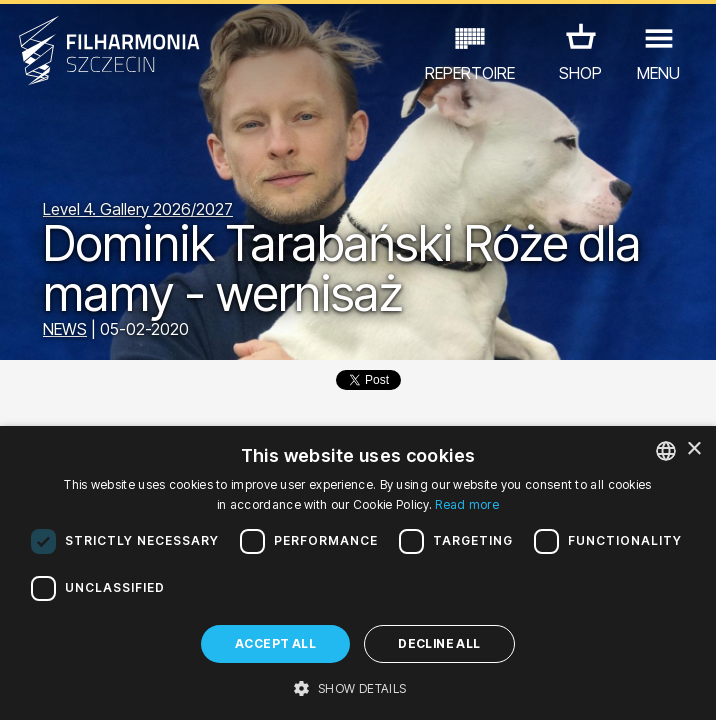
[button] (357, 687)
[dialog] (358, 573)
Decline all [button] (439, 643)
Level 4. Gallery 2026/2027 (138, 209)
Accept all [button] (275, 643)
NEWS (65, 329)
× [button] (693, 449)
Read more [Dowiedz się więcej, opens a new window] (467, 504)
